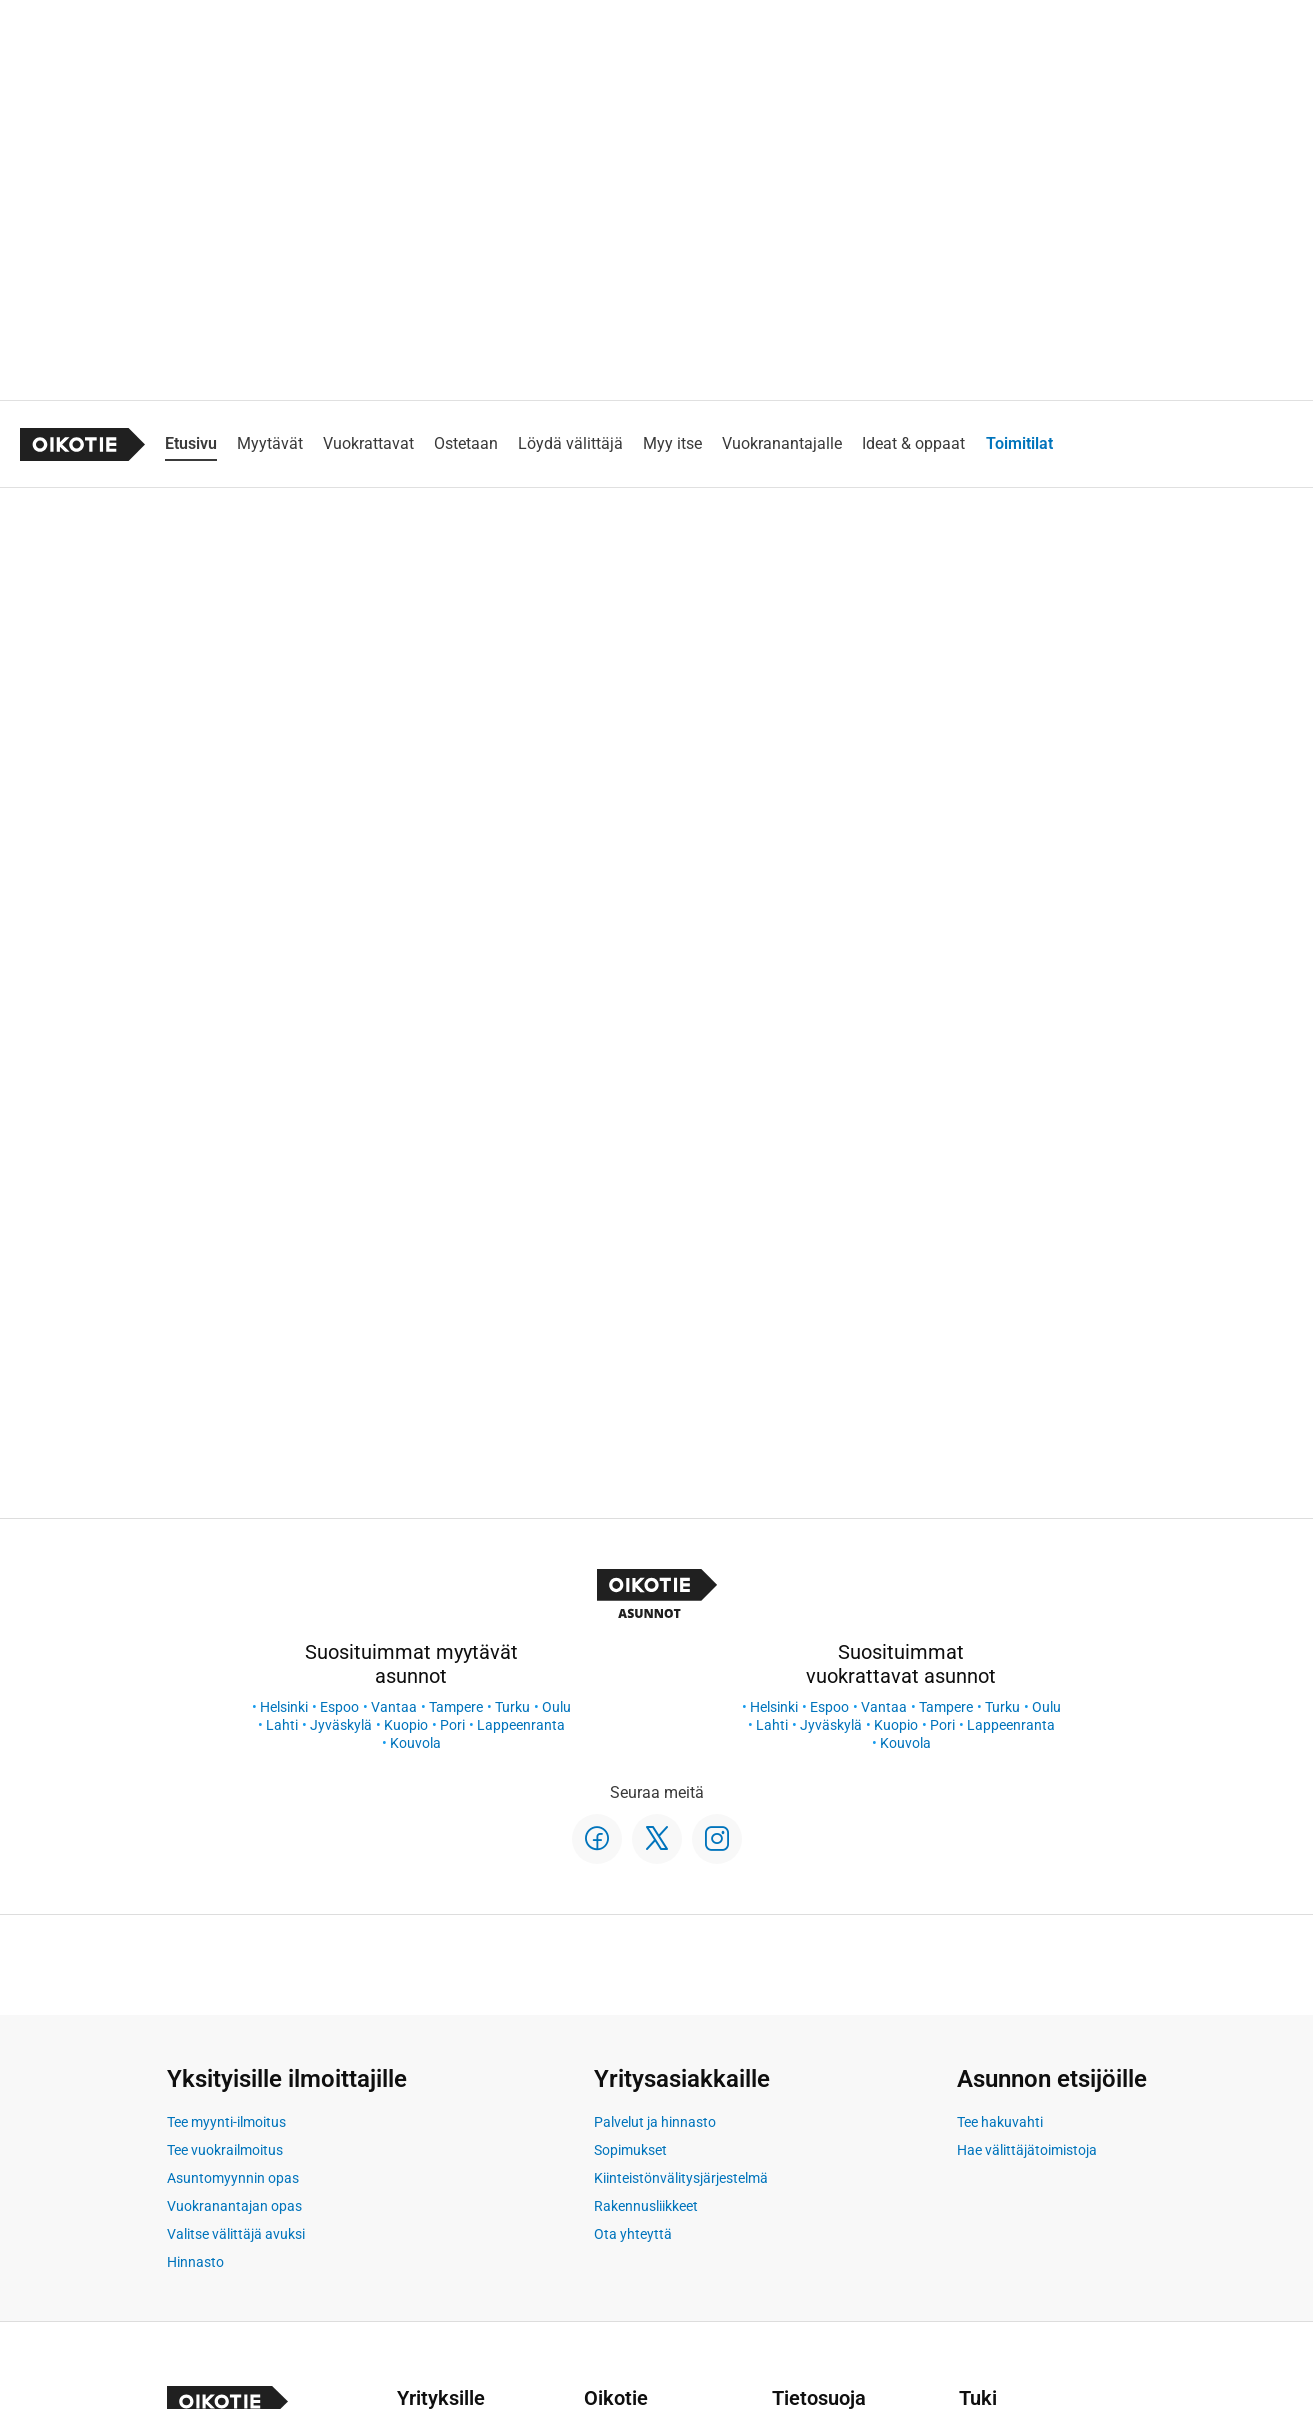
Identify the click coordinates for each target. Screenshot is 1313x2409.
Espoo (339, 1707)
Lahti (282, 1725)
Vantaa (394, 1707)
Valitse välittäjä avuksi (236, 2234)
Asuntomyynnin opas (233, 2178)
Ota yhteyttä (633, 2234)
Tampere (456, 1707)
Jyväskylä (341, 1725)
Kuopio (406, 1725)
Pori (452, 1725)
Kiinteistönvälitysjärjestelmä (681, 2178)
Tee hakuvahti (1000, 2122)
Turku (512, 1707)
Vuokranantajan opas (234, 2206)
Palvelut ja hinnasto (655, 2122)
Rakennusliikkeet (646, 2206)
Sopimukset (630, 2150)
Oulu (556, 1707)
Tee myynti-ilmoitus (226, 2122)
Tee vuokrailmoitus (225, 2150)
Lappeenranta (521, 1725)
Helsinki (284, 1707)
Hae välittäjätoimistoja (1027, 2150)
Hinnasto (195, 2262)
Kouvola (415, 1743)
